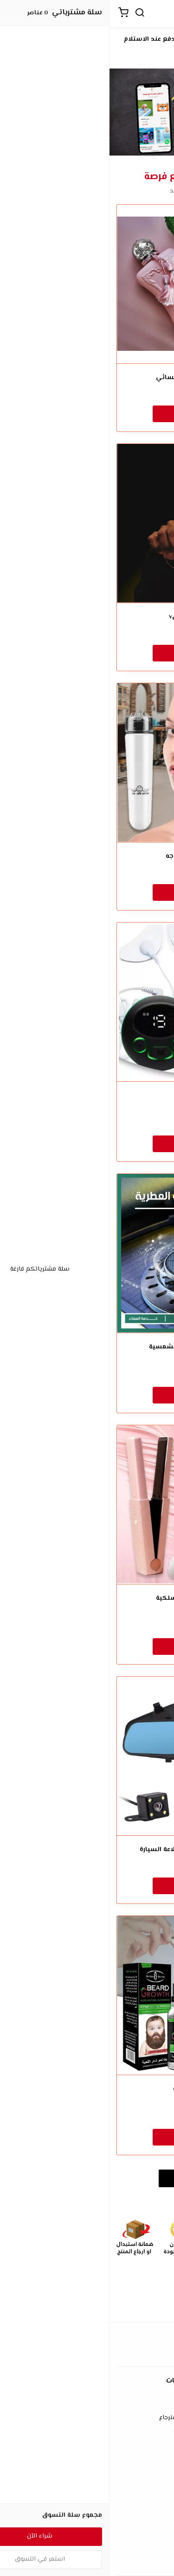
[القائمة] (158, 14)
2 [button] (87, 148)
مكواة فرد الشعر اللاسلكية (87, 1598)
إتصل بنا (87, 2476)
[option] (87, 112)
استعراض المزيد (87, 2178)
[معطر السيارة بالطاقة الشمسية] (87, 1253)
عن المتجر (87, 2534)
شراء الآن (87, 413)
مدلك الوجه (87, 1096)
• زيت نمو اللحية (87, 2089)
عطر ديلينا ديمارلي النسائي (87, 378)
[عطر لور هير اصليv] (87, 523)
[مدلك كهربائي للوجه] (87, 762)
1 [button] (95, 148)
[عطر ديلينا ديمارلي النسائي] (87, 284)
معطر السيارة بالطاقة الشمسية (87, 1347)
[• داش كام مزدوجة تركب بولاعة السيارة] (87, 1756)
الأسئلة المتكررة (87, 2489)
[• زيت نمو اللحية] (87, 1995)
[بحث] (30, 14)
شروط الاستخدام (87, 2404)
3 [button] (79, 148)
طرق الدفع (87, 2548)
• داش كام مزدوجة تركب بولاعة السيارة (87, 1850)
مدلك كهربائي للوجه (87, 856)
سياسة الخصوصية (87, 2431)
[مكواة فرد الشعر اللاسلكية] (87, 1504)
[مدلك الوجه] (87, 1002)
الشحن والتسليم (87, 2561)
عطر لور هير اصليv (87, 617)
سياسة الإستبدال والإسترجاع (87, 2418)
